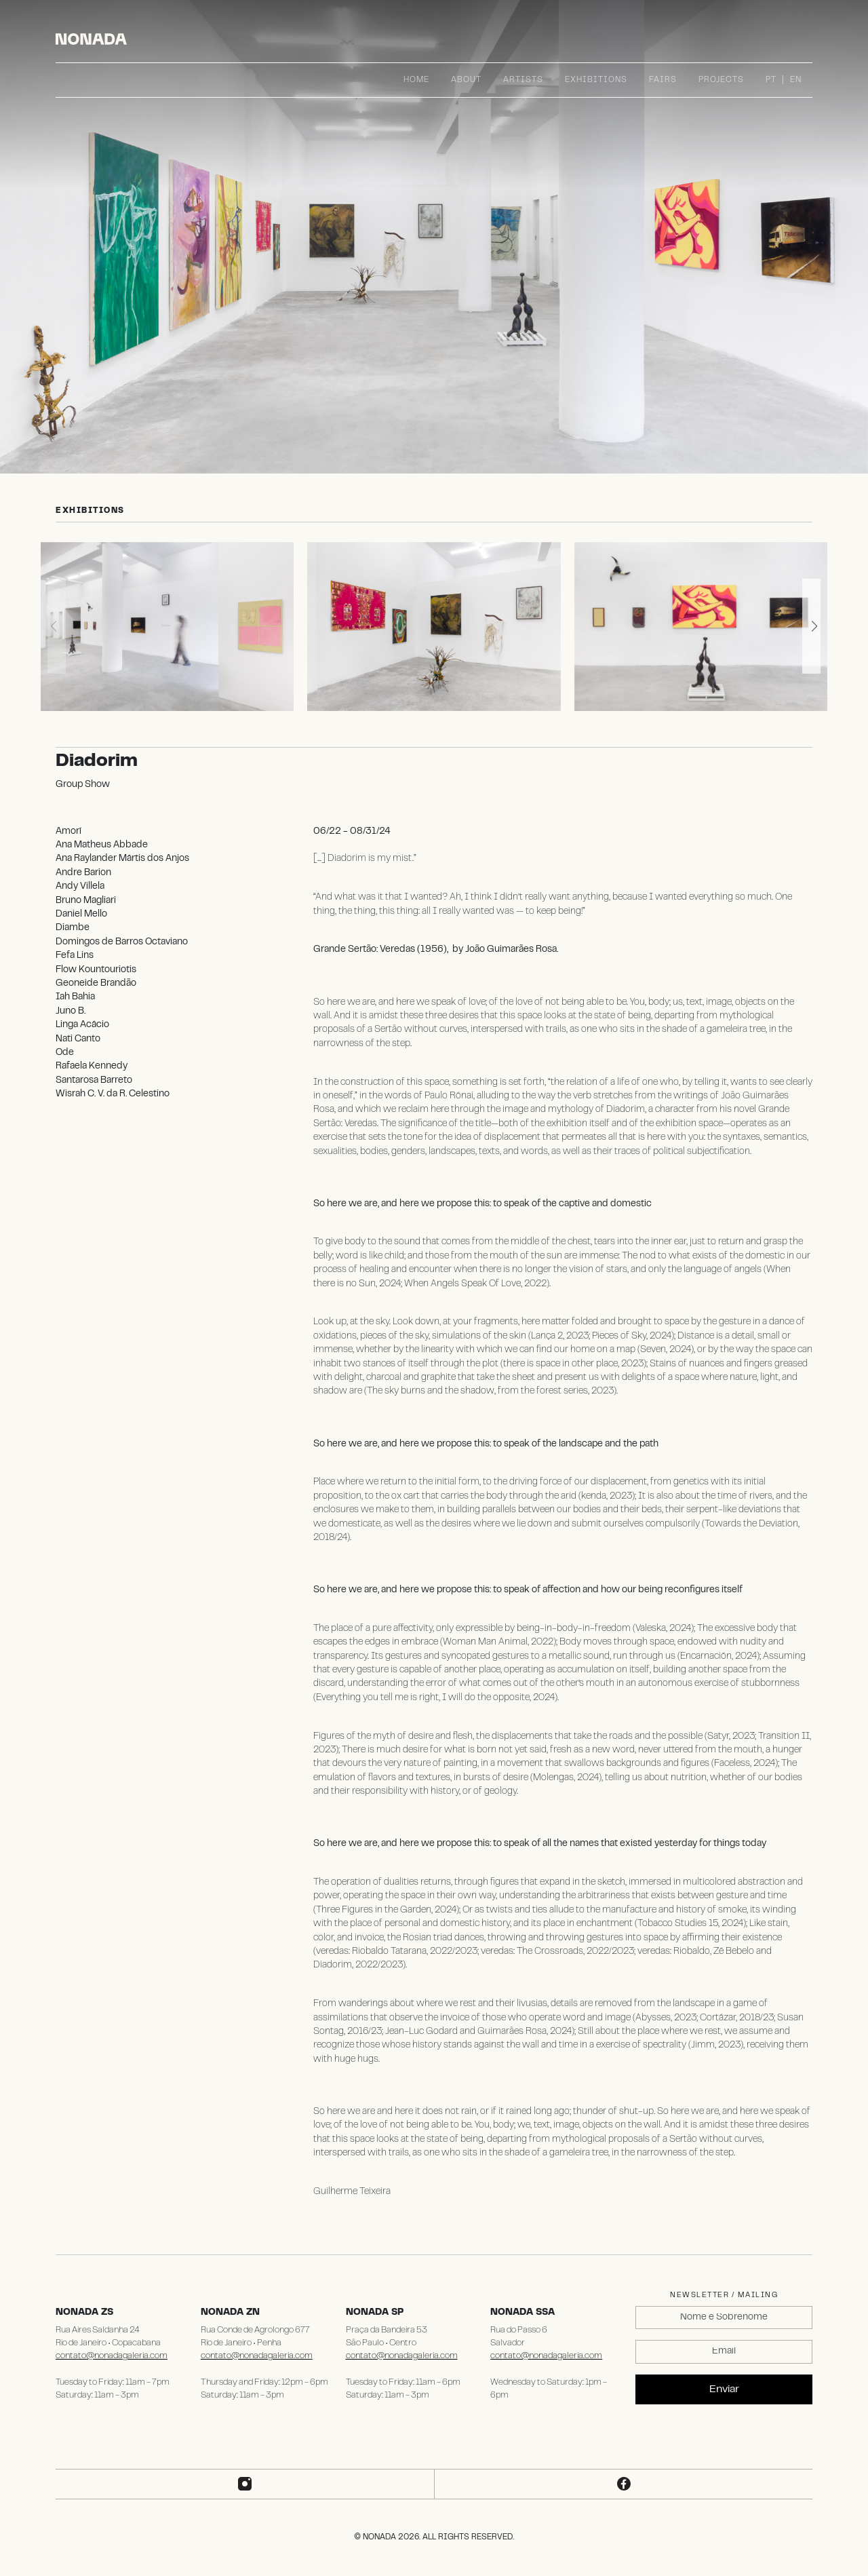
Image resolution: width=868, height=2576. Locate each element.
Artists (523, 80)
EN (796, 80)
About (466, 80)
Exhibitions (596, 80)
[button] (811, 626)
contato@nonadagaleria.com (111, 2356)
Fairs (663, 80)
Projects (721, 80)
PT (771, 80)
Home (416, 80)
